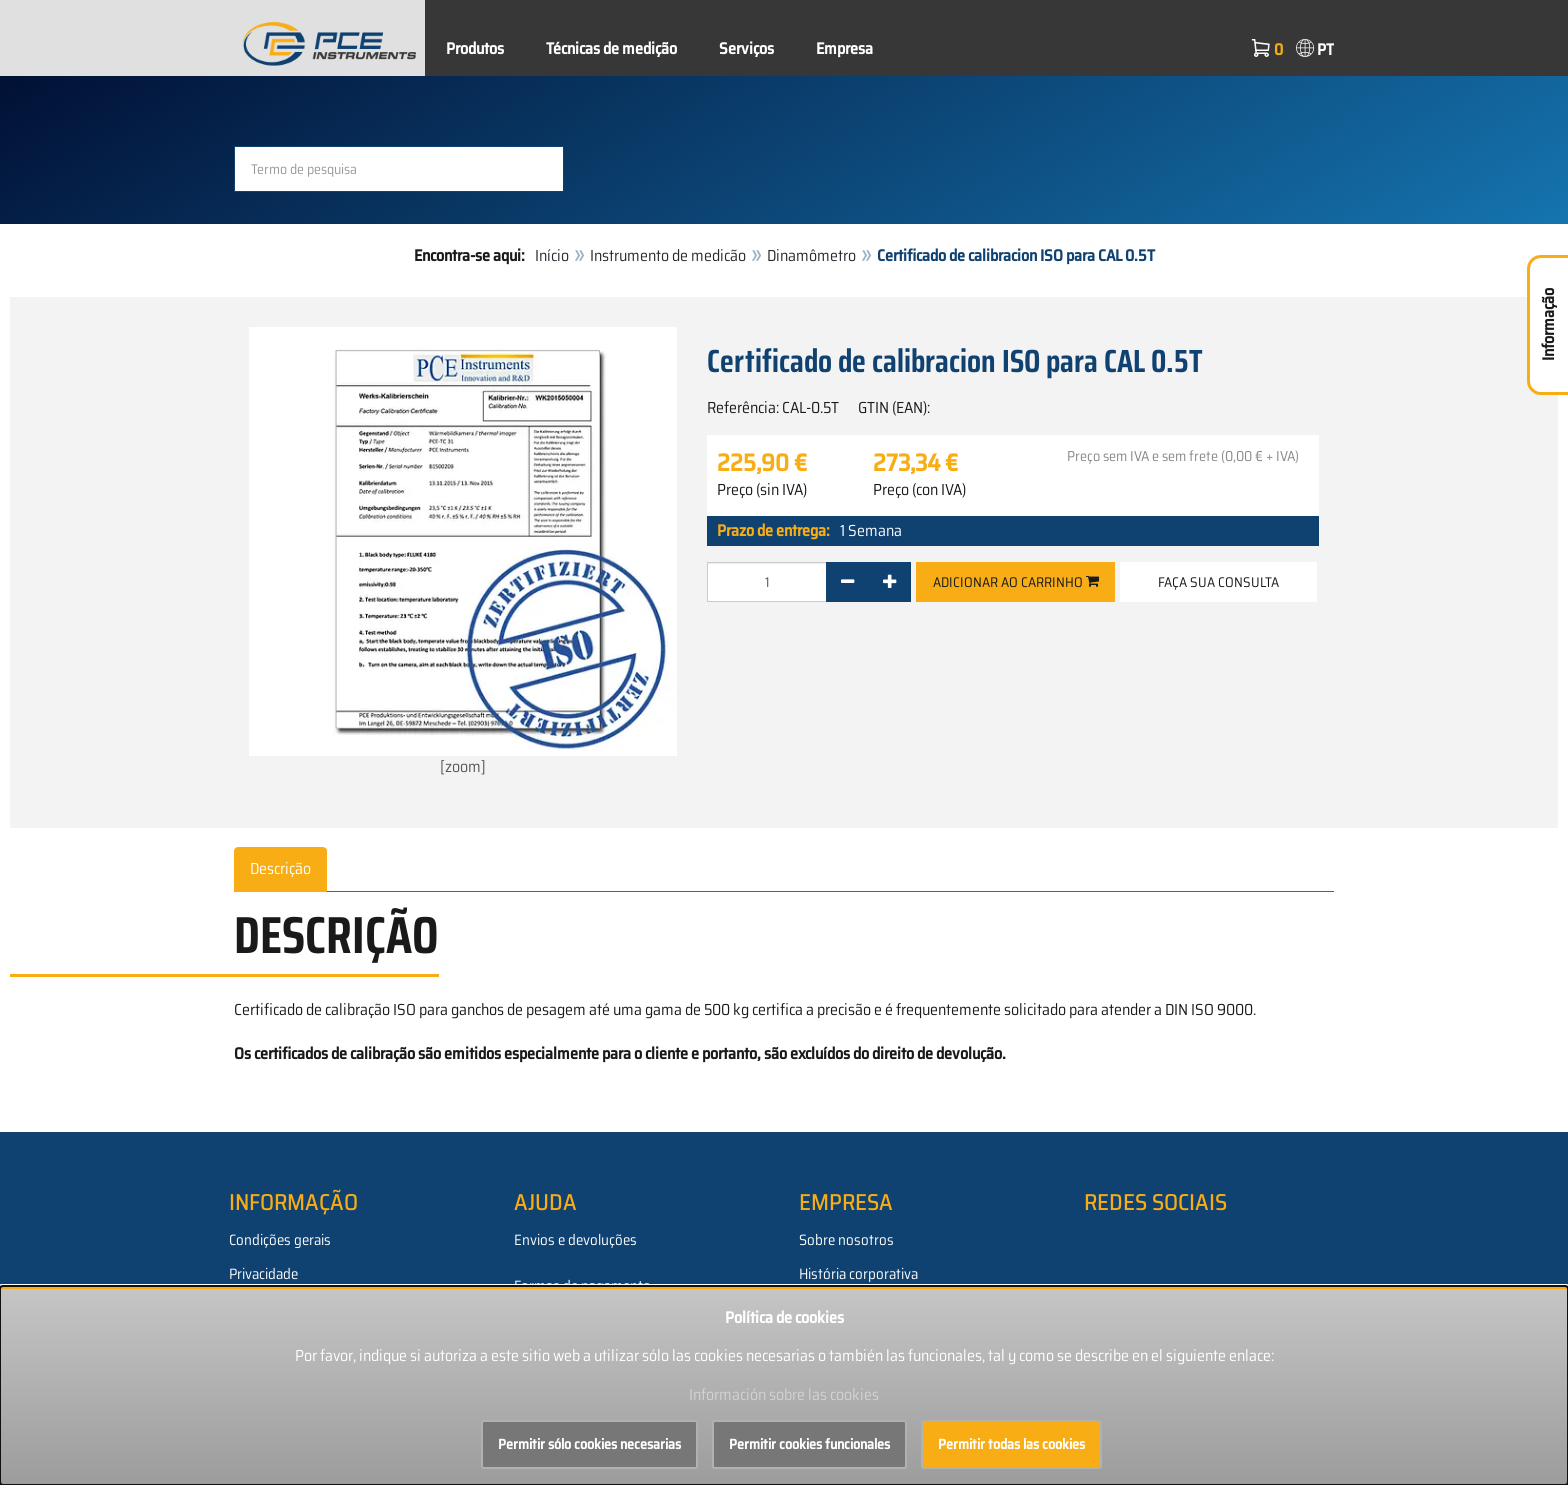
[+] (889, 582)
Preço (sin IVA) (762, 490)
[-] (847, 582)
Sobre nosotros (846, 1240)
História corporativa (858, 1274)
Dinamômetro (811, 255)
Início (552, 255)
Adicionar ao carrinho (1016, 582)
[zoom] (463, 552)
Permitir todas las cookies (1011, 1444)
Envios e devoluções (575, 1240)
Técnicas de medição (611, 48)
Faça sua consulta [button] (1218, 582)
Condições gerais (280, 1240)
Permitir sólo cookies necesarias (589, 1444)
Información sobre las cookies (784, 1394)
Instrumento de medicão (668, 255)
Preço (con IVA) (919, 490)
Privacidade (263, 1274)
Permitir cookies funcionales (809, 1444)
